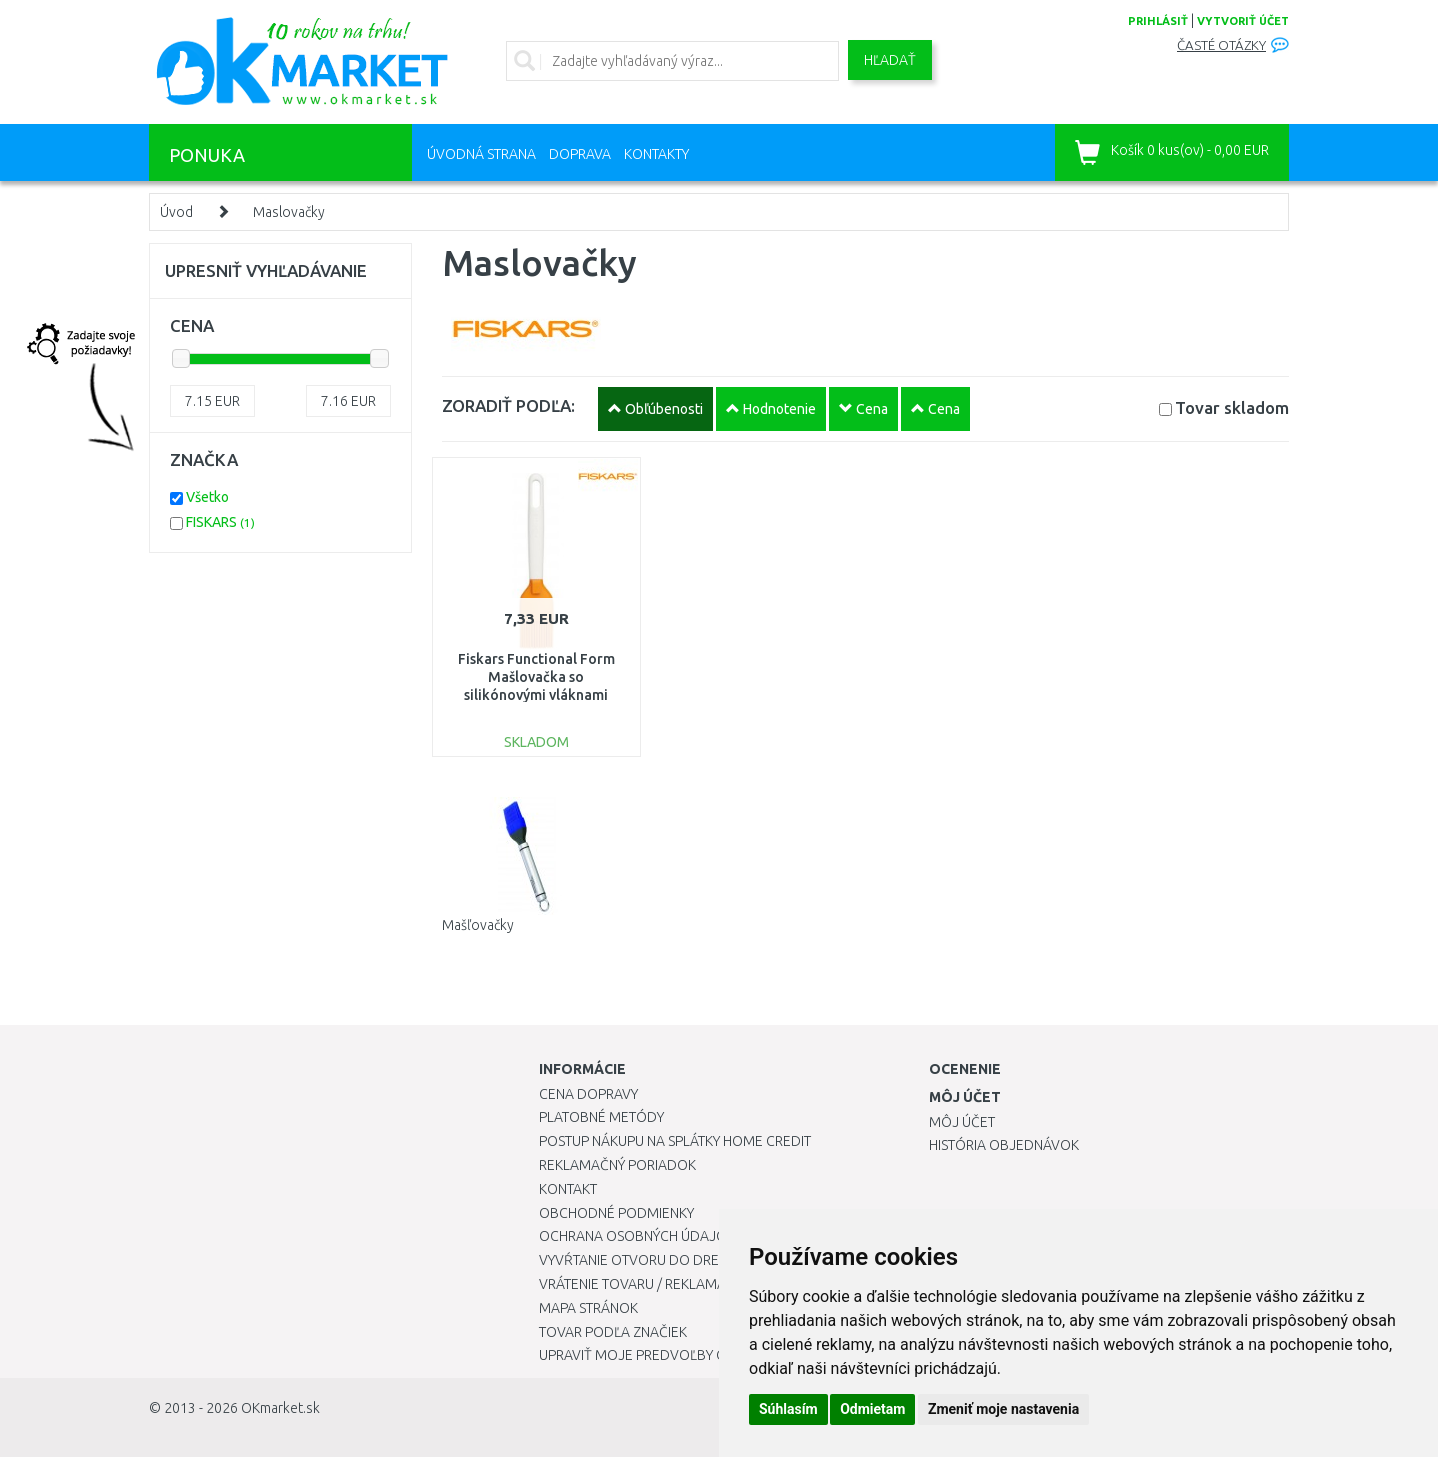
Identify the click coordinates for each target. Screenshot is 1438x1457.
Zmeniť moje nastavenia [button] (1003, 1409)
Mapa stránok (588, 1308)
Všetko (207, 497)
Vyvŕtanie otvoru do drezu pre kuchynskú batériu (717, 1260)
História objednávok (1004, 1145)
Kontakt (568, 1189)
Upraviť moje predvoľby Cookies (656, 1355)
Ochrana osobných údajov (637, 1236)
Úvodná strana (481, 154)
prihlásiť (1158, 21)
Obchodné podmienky (616, 1213)
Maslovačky (289, 212)
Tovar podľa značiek (613, 1332)
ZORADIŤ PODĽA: (508, 405)
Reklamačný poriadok (617, 1165)
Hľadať (890, 60)
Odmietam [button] (872, 1409)
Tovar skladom (1232, 407)
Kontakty (656, 154)
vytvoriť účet (1243, 21)
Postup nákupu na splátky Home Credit (675, 1141)
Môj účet (962, 1122)
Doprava (580, 154)
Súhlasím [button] (788, 1409)
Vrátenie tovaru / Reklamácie (642, 1284)
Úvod (176, 212)
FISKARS (220, 522)
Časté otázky (1221, 45)
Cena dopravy (588, 1094)
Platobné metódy (601, 1117)
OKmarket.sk (280, 1408)
